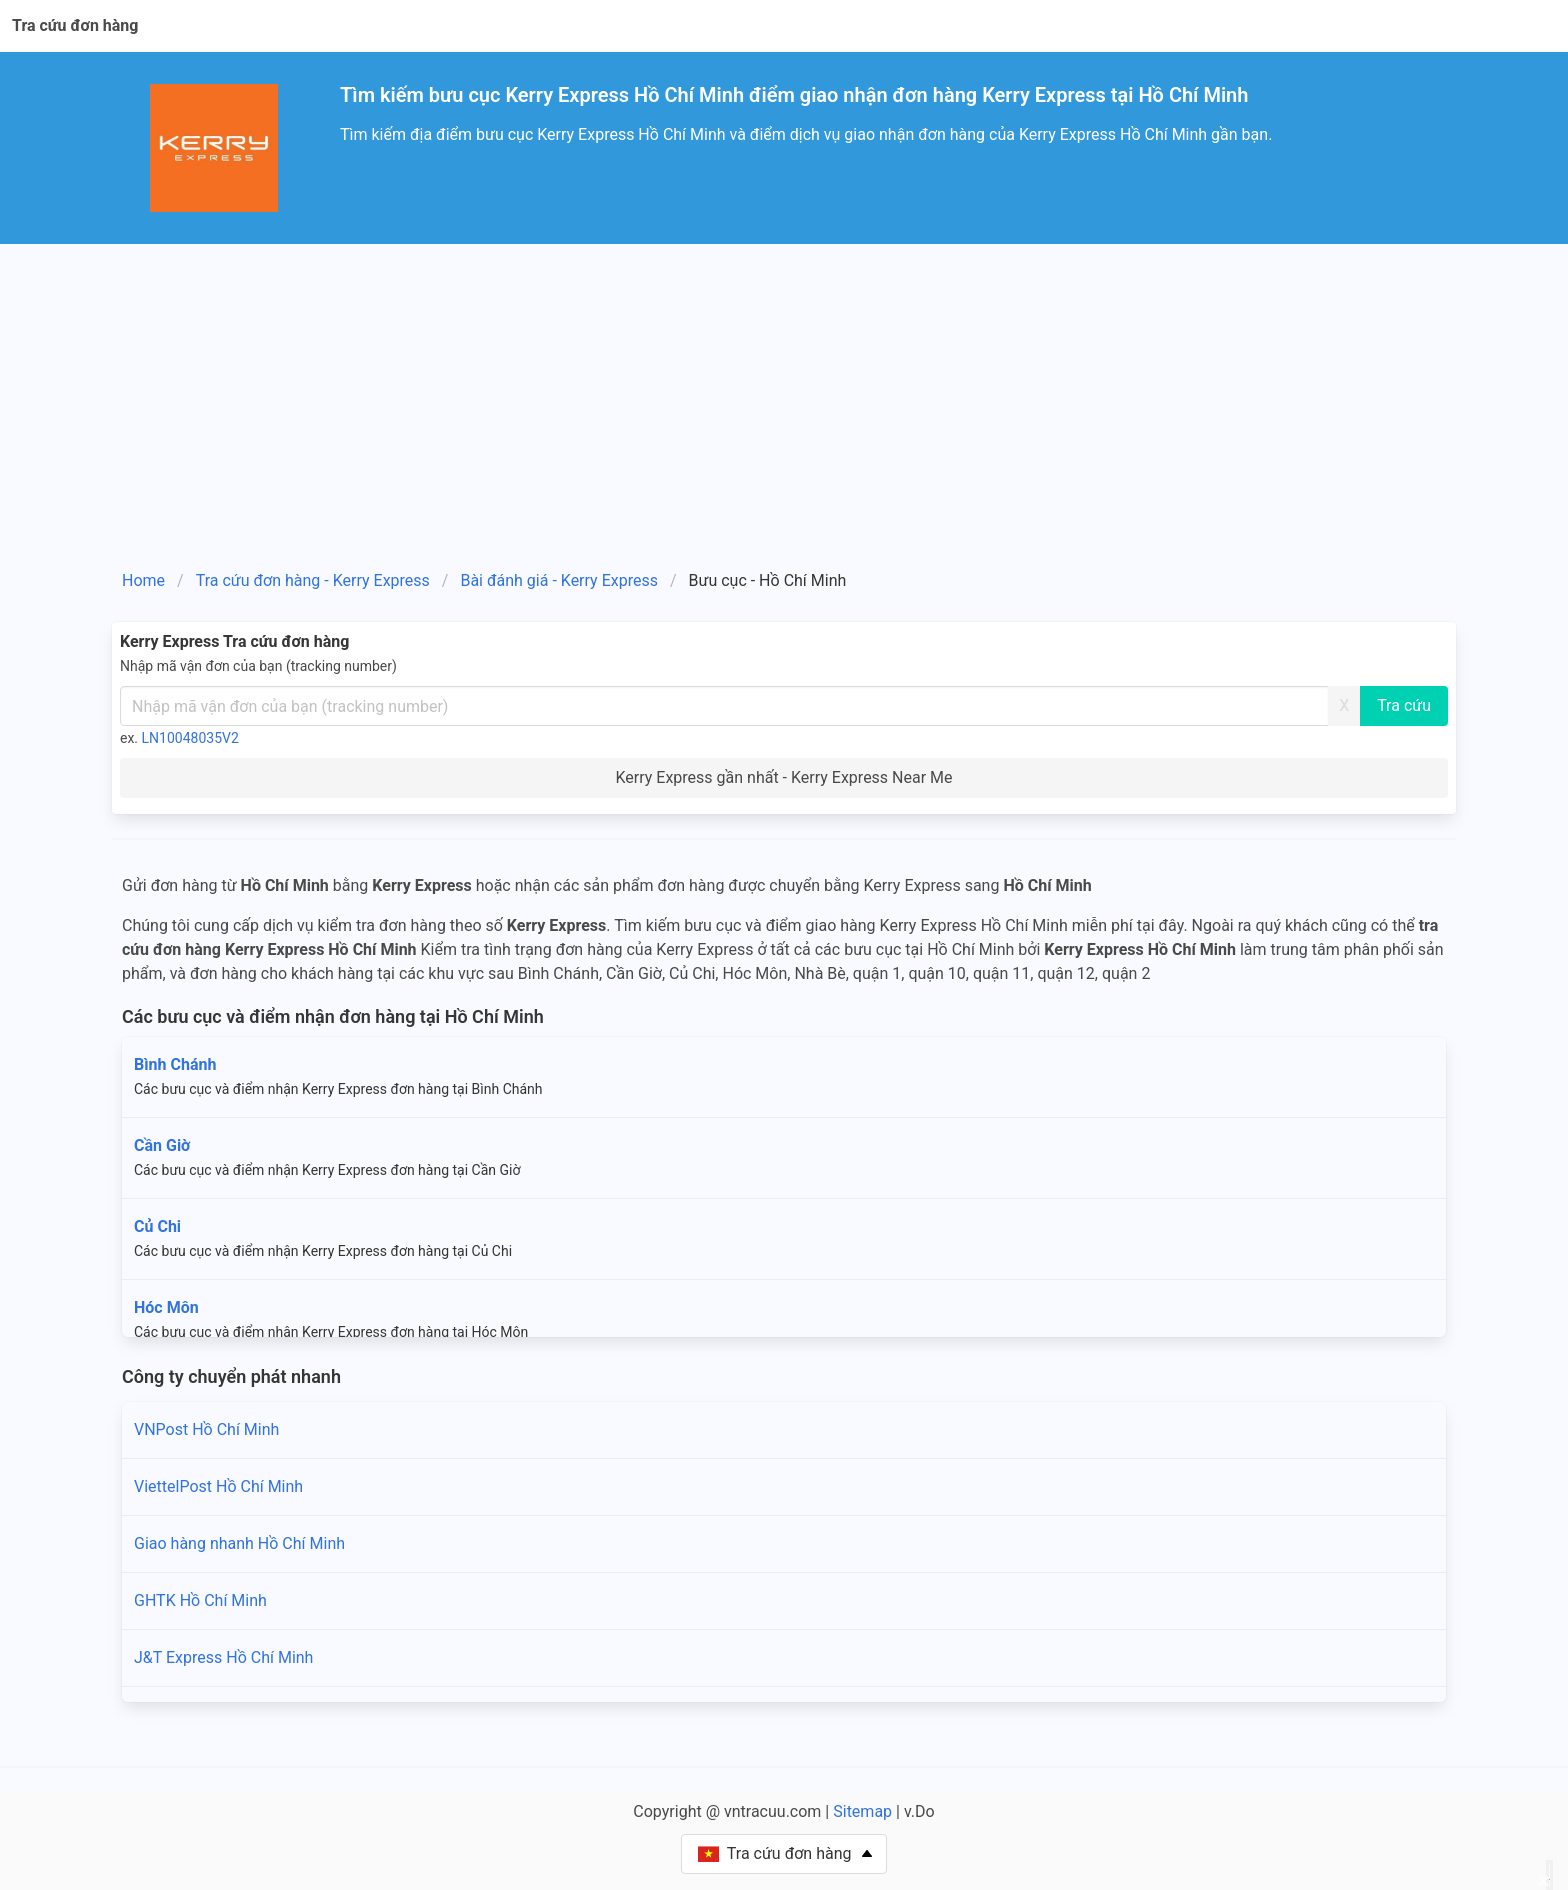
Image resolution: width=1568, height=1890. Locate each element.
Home (143, 580)
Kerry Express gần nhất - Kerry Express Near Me (783, 777)
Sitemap (862, 1811)
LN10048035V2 (190, 738)
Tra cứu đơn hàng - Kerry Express (313, 580)
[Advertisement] (784, 394)
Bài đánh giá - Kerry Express (558, 580)
